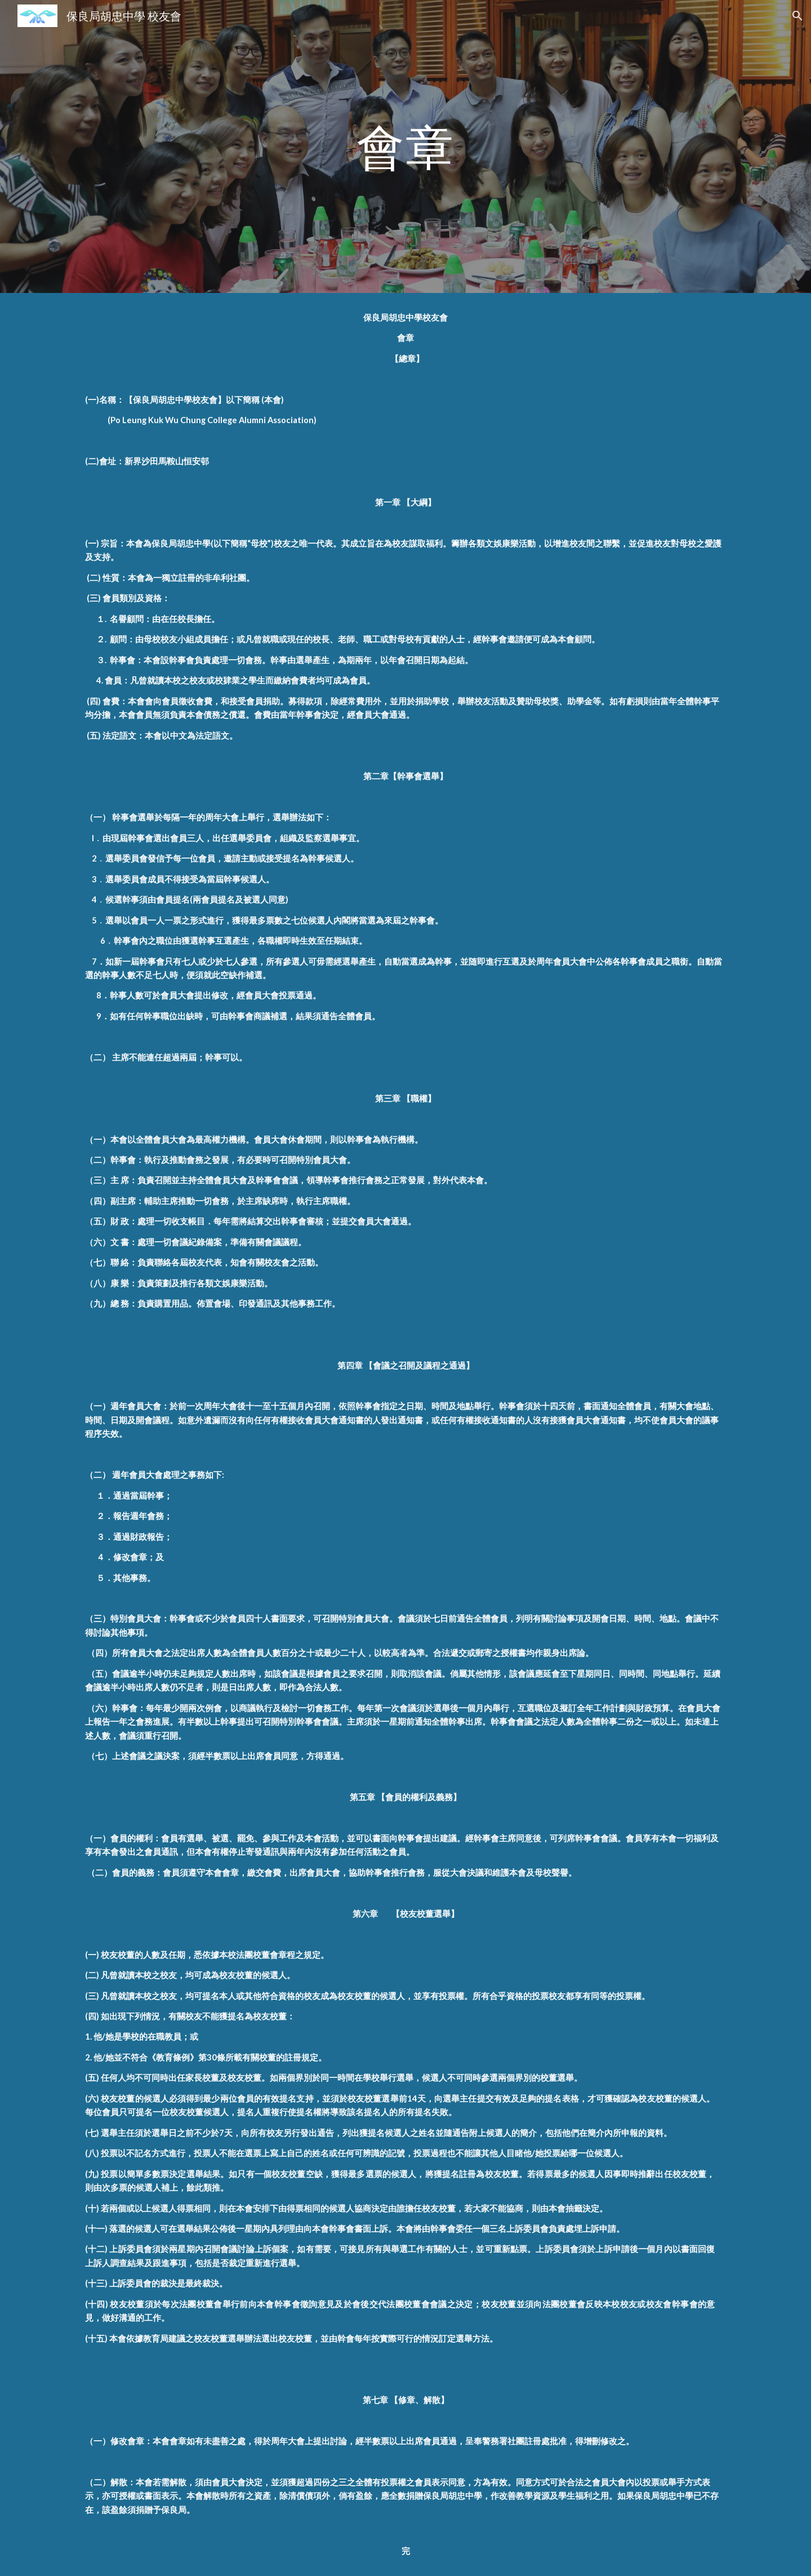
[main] (405, 146)
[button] (797, 15)
